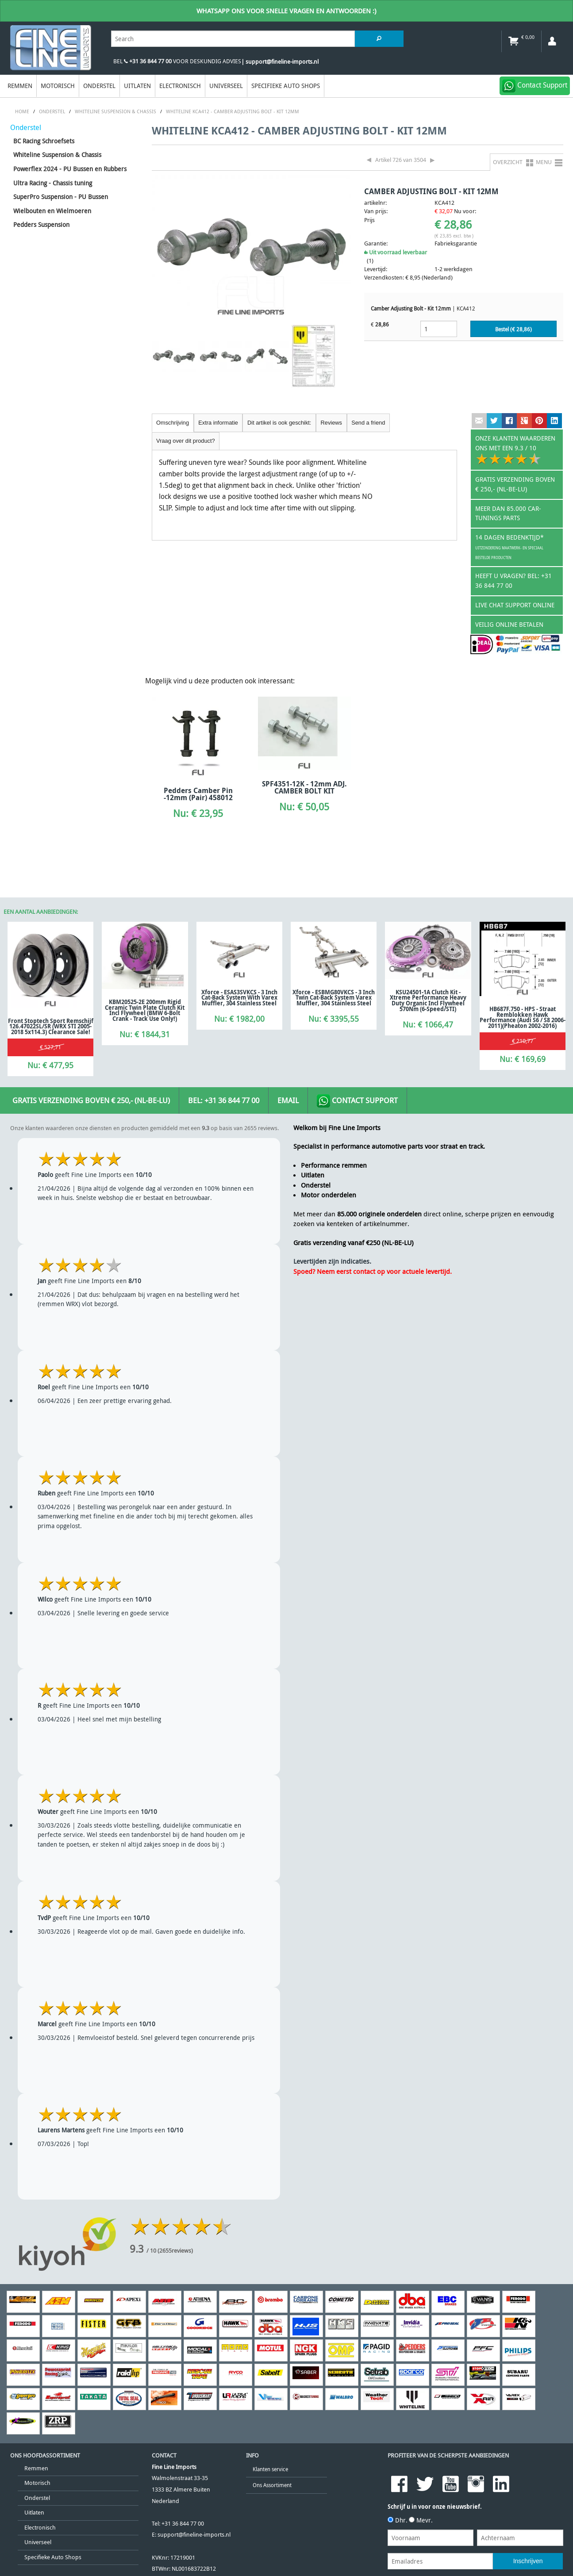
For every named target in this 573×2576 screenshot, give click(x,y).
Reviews (331, 422)
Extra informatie (218, 422)
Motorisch (58, 85)
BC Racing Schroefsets (43, 141)
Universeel (226, 85)
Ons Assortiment (272, 2485)
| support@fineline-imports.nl (280, 61)
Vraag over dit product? (185, 440)
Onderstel (99, 85)
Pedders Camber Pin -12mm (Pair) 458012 (198, 794)
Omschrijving (172, 422)
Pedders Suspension (41, 224)
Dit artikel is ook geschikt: (279, 422)
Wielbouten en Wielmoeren (52, 211)
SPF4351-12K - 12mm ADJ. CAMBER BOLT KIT (304, 787)
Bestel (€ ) (513, 329)
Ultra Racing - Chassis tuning (52, 183)
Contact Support (357, 1101)
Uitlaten (137, 85)
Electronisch (180, 85)
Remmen (20, 85)
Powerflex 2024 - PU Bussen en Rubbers (70, 169)
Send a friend (368, 422)
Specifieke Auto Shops (285, 85)
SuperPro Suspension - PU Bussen (60, 196)
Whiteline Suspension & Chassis (57, 154)
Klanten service (270, 2469)
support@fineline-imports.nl (194, 2534)
